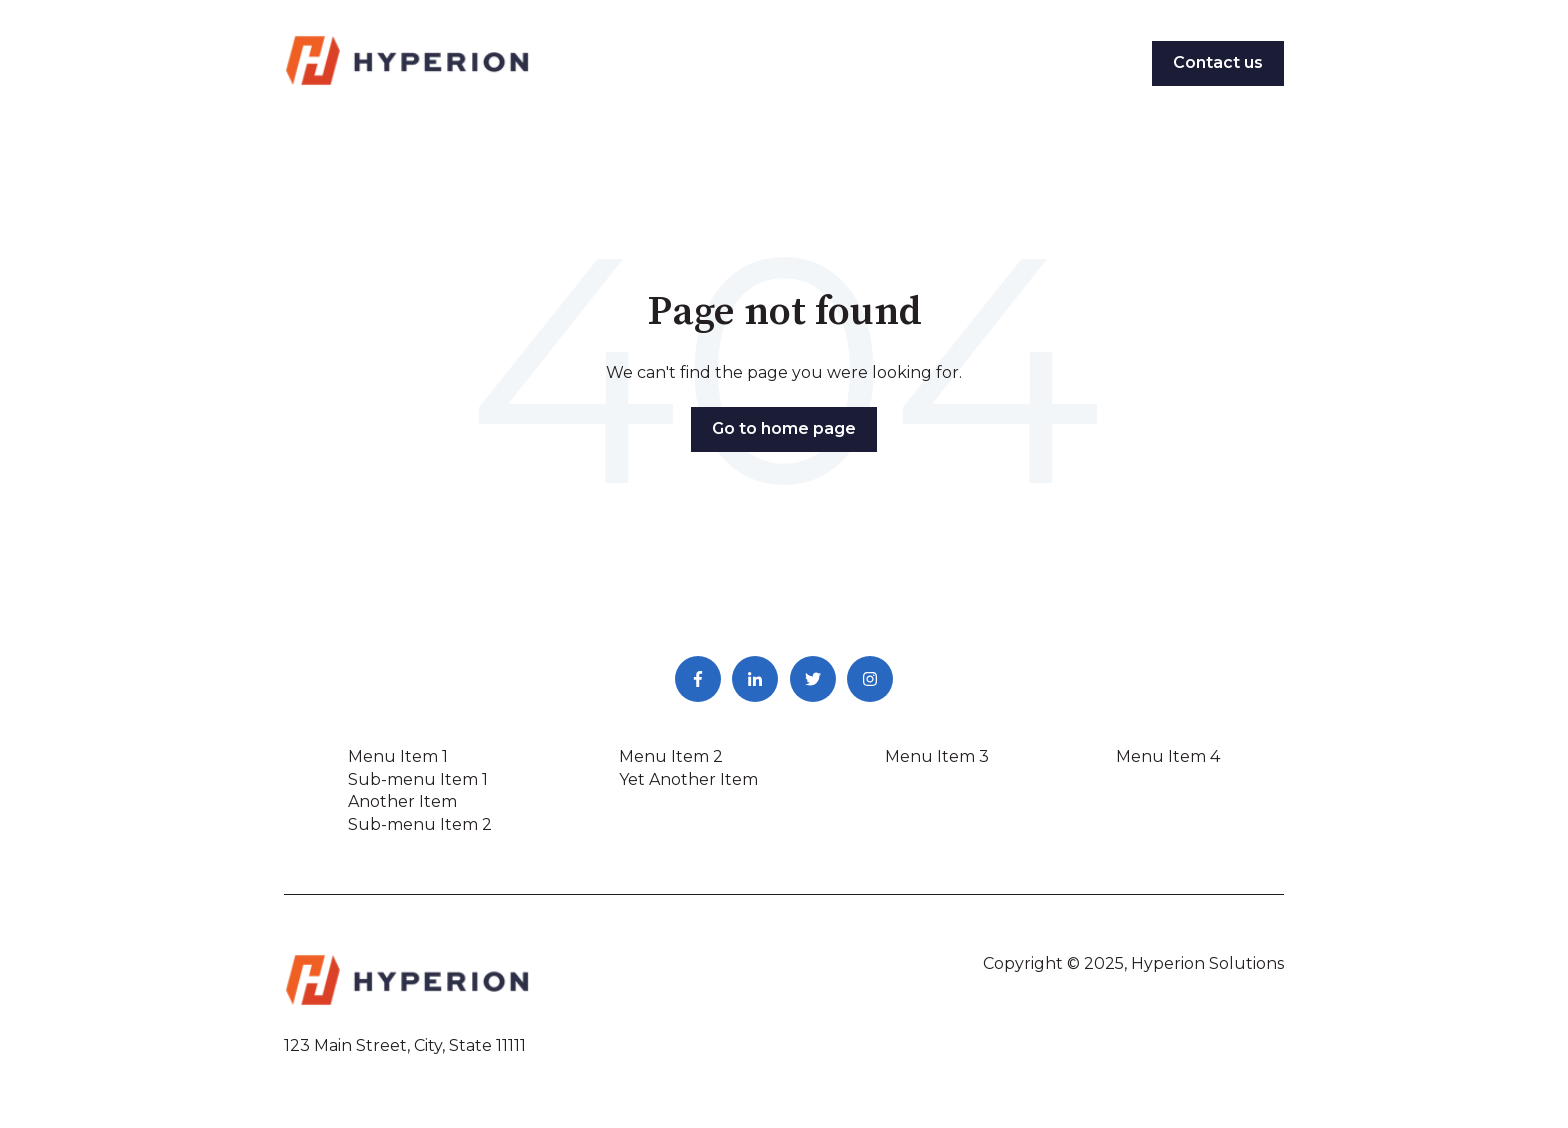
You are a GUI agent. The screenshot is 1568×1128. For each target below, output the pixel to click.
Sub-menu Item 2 (420, 824)
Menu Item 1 (398, 756)
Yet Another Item (688, 779)
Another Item (402, 801)
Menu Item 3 (937, 756)
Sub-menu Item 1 (418, 779)
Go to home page (784, 428)
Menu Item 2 (671, 756)
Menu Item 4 (1168, 756)
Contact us (1218, 62)
